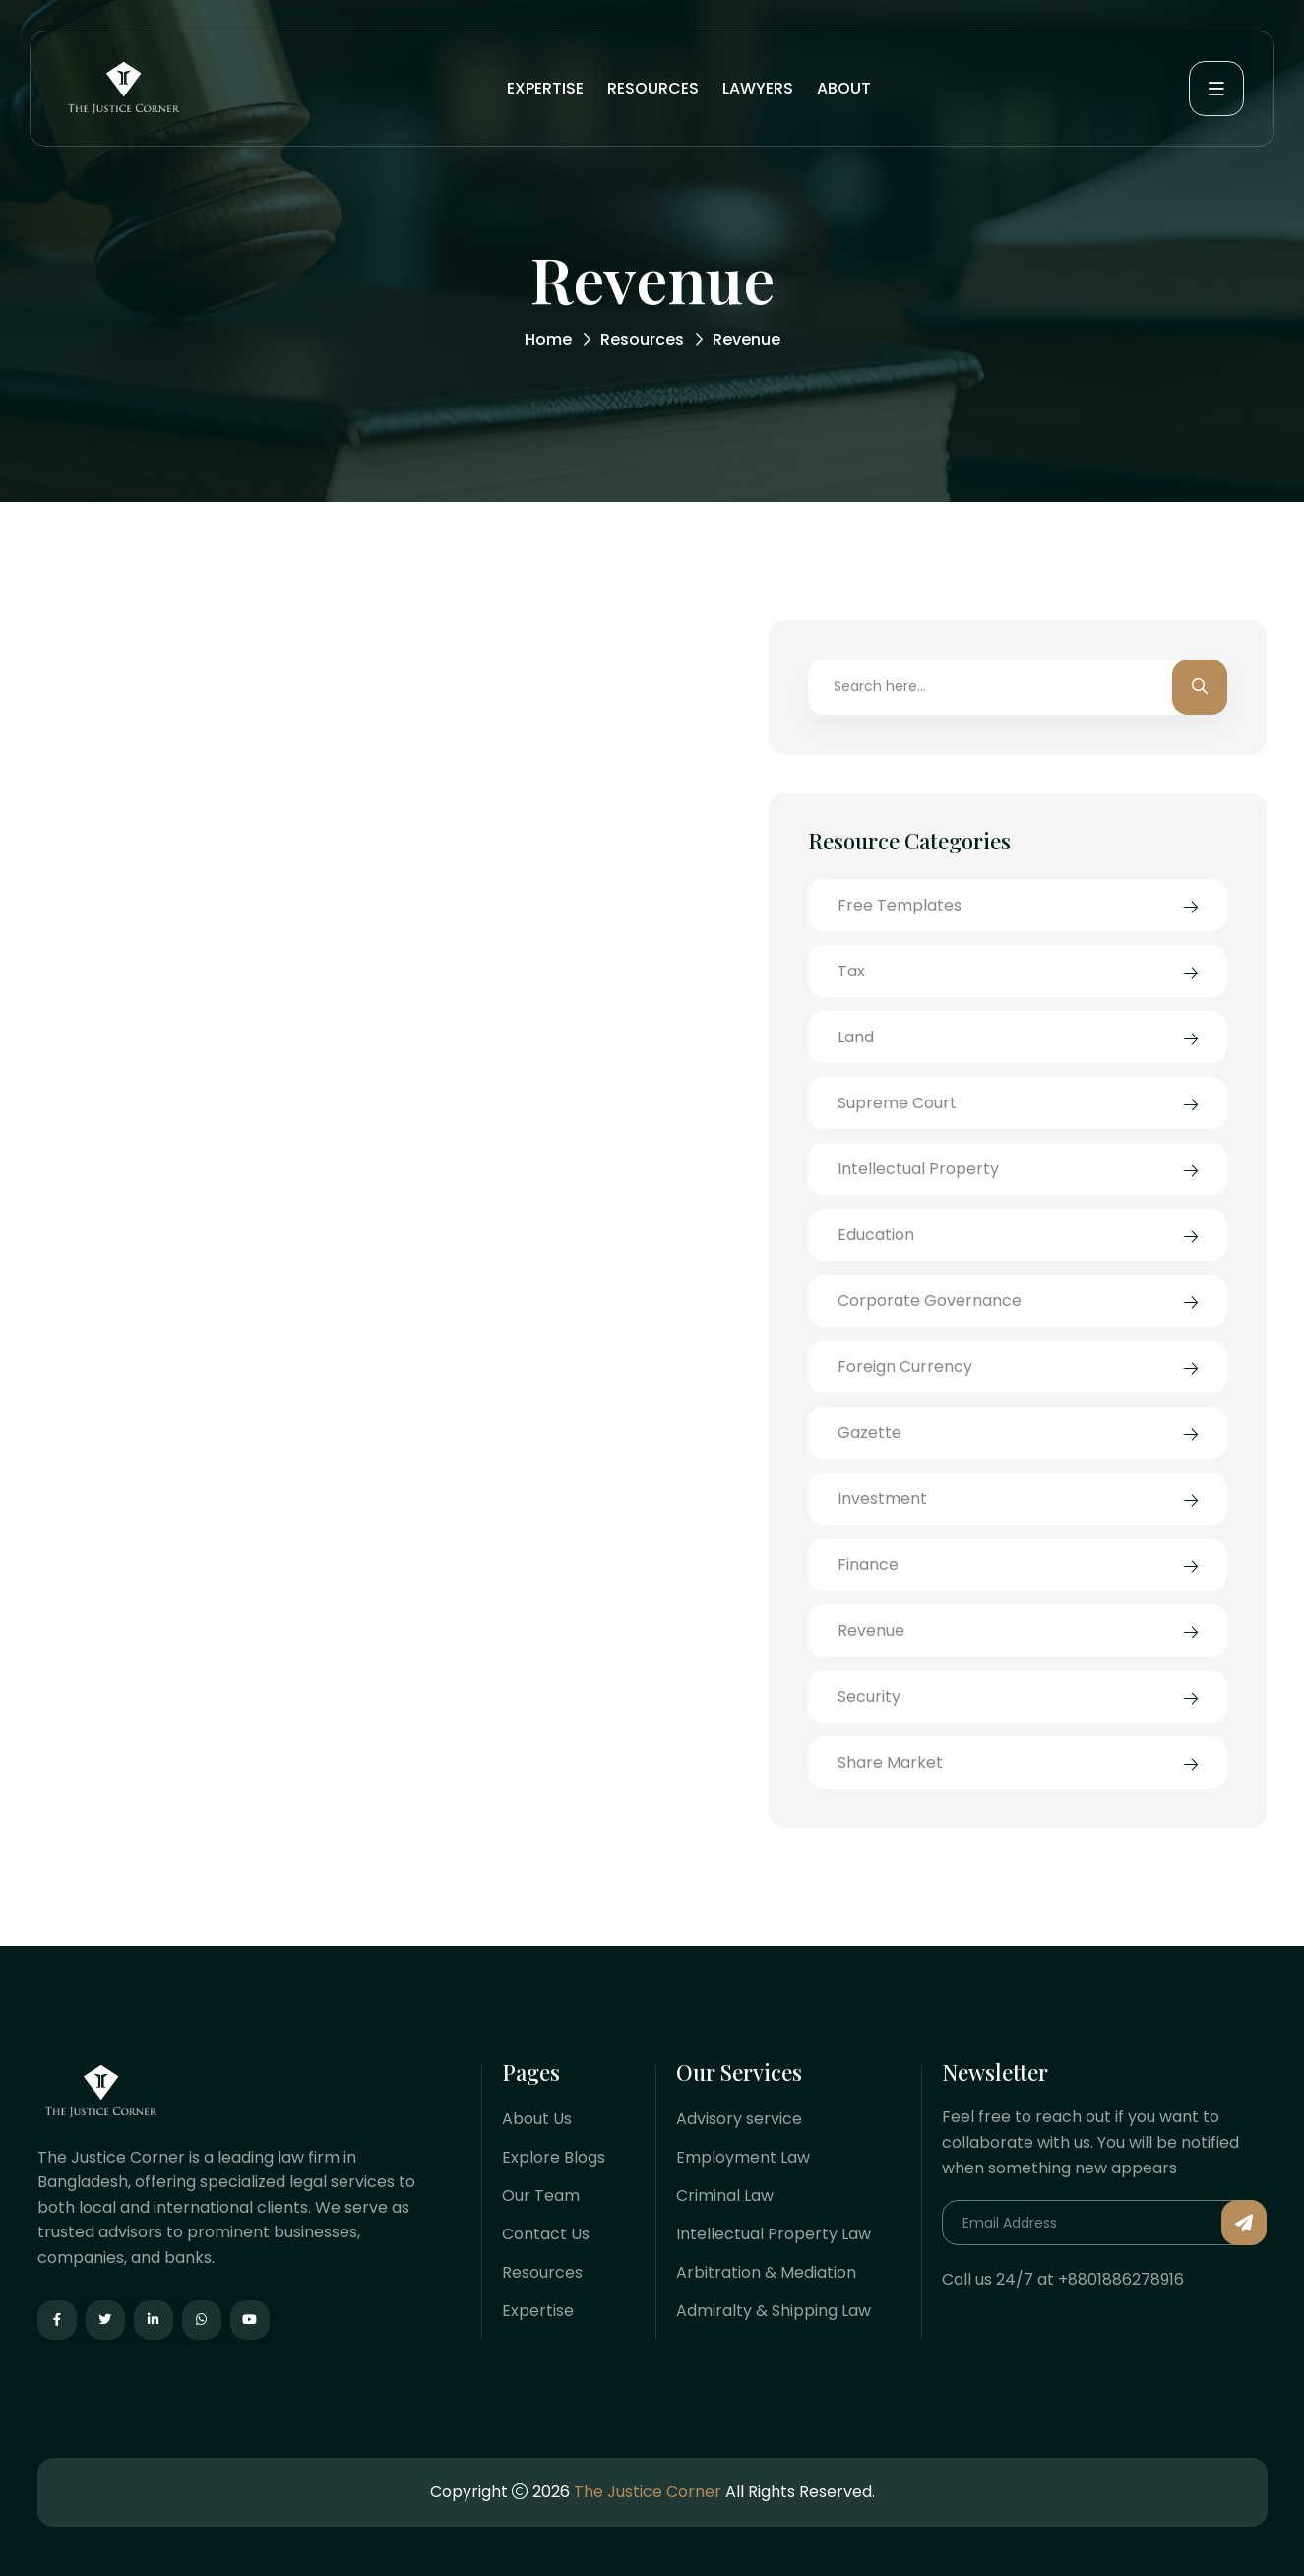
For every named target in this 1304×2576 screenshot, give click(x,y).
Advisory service (739, 2118)
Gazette (869, 1432)
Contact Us (546, 2234)
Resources (653, 88)
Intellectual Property (918, 1169)
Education (876, 1235)
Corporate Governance (930, 1300)
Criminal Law (725, 2195)
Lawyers (757, 88)
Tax (851, 971)
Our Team (541, 2195)
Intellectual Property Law (773, 2234)
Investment (882, 1498)
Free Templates (900, 905)
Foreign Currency (905, 1366)
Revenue (871, 1630)
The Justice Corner (647, 2492)
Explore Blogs (553, 2157)
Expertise (545, 88)
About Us (537, 2118)
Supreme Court (897, 1103)
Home (548, 339)
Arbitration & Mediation (766, 2272)
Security (869, 1696)
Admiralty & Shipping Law (773, 2310)
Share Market (890, 1762)
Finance (868, 1564)
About (844, 88)
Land (856, 1037)
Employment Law (743, 2157)
